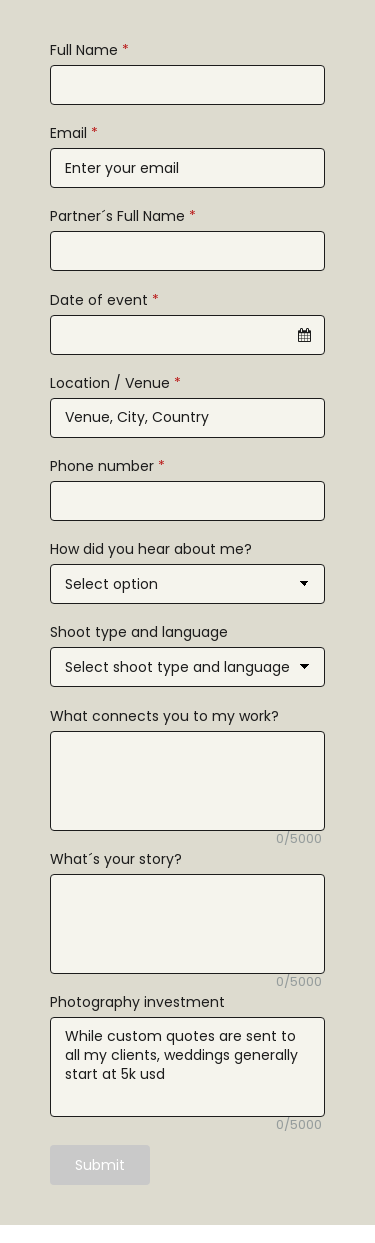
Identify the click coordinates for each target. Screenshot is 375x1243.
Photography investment (137, 1002)
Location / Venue (115, 383)
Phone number (107, 466)
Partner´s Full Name (123, 216)
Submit (100, 1165)
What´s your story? (116, 859)
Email (74, 133)
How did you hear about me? (151, 549)
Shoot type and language (139, 632)
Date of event (104, 300)
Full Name (89, 50)
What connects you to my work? (164, 716)
